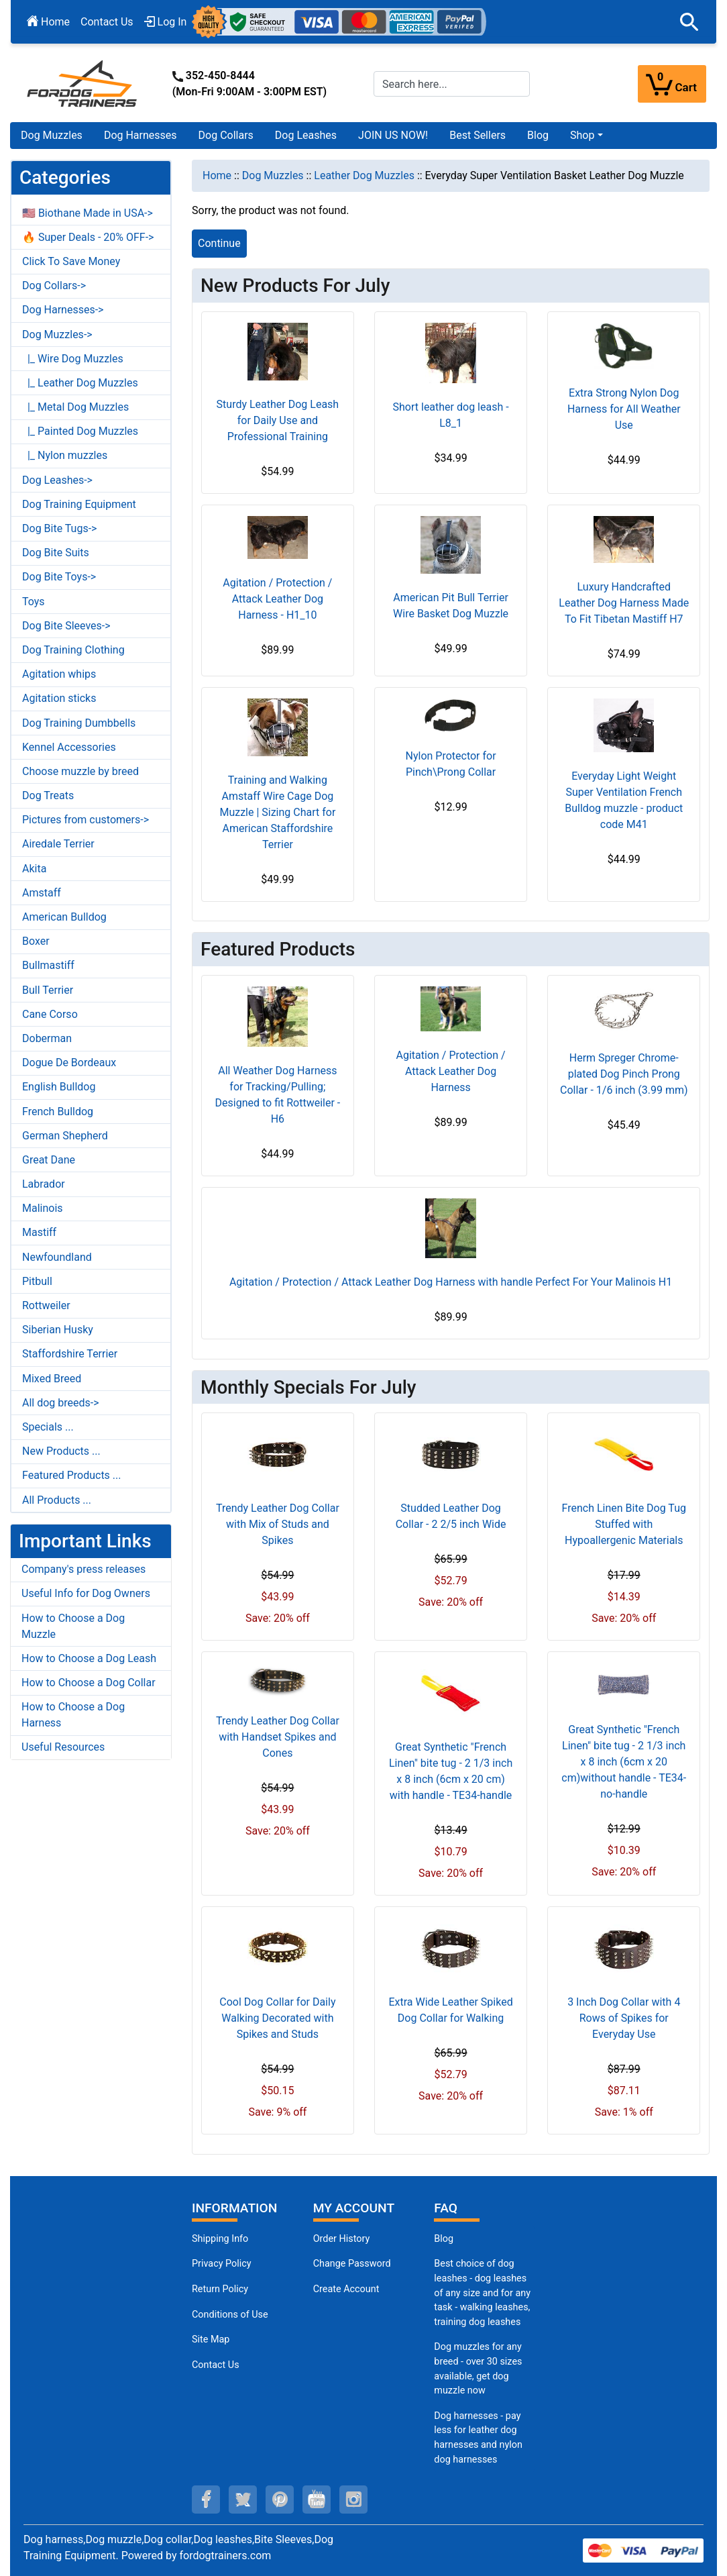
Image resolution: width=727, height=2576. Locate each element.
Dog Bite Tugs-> (59, 528)
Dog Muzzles (51, 135)
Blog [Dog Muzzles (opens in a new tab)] (443, 2239)
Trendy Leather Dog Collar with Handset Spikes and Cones (277, 1736)
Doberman (47, 1038)
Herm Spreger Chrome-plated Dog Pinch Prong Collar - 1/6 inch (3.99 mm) (624, 1073)
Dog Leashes (306, 135)
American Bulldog (64, 917)
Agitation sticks (59, 698)
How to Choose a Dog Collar (88, 1682)
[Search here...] (452, 84)
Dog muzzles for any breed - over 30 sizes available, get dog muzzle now (478, 2368)
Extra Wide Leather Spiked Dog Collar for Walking (450, 2010)
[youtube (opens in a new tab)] (316, 2499)
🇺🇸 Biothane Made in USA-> (87, 213)
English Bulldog (58, 1086)
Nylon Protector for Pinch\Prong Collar (451, 764)
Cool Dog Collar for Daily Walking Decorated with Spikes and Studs (277, 2018)
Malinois (42, 1208)
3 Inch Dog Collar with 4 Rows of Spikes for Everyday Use (623, 2018)
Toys (33, 601)
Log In (165, 21)
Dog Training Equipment (79, 504)
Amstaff (41, 892)
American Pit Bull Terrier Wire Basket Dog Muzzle (450, 605)
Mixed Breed (51, 1378)
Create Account (346, 2289)
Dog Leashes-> (57, 480)
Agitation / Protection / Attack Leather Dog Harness (451, 1071)
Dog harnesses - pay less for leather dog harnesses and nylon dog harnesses (478, 2437)
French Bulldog (57, 1111)
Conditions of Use (230, 2314)
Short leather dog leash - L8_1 (451, 415)
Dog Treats (48, 795)
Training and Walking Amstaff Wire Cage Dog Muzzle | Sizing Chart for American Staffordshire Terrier (277, 812)
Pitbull (37, 1281)
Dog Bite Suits (55, 552)
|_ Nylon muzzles (64, 455)
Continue (219, 243)
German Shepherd (65, 1135)
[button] (689, 22)
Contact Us (106, 21)
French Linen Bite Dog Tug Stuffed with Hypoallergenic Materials (624, 1524)
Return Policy (220, 2289)
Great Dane (48, 1159)
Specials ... (48, 1427)
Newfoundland (57, 1257)
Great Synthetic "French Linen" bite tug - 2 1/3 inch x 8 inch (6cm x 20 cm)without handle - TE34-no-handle (623, 1761)
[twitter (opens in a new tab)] (242, 2499)
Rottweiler (46, 1305)
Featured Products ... (71, 1475)
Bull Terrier (47, 990)
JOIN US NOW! (393, 135)
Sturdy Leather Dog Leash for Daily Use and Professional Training (278, 420)
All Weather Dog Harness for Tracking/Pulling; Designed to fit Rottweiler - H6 (278, 1094)
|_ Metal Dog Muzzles (75, 407)
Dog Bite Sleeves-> (66, 625)
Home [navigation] (217, 175)
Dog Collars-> (54, 285)
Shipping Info (220, 2239)
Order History (341, 2239)
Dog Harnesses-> (62, 309)
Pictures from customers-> (85, 819)
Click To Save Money (71, 261)
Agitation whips (59, 674)
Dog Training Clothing (73, 649)
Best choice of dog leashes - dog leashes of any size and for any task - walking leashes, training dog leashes (482, 2292)
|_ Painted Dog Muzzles (80, 431)
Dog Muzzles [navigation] (273, 175)
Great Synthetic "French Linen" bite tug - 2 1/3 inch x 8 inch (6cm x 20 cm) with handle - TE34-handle (450, 1771)
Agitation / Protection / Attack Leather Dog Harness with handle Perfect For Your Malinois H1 (450, 1282)
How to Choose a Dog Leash (88, 1658)
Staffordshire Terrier (69, 1353)
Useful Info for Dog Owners (85, 1593)
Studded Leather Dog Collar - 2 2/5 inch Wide (451, 1516)
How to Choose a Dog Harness (73, 1714)
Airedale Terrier (58, 843)
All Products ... (56, 1500)
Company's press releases (83, 1569)
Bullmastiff (48, 965)
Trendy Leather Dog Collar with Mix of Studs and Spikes (277, 1524)
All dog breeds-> (60, 1402)
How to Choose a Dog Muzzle (73, 1626)
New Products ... (61, 1451)
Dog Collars (226, 135)
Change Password (352, 2263)
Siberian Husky (57, 1329)
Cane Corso (50, 1014)
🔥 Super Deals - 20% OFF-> (88, 237)
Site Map (210, 2339)
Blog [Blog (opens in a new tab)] (538, 135)
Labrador (43, 1184)
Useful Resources (63, 1747)
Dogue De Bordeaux (69, 1062)
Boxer (36, 941)
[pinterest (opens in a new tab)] (279, 2499)
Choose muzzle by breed (80, 771)
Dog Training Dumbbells (78, 723)
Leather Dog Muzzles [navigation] (364, 175)
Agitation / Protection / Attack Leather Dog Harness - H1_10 (277, 598)
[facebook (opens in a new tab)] (205, 2499)
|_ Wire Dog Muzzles (72, 358)
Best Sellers (477, 135)
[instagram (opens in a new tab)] (353, 2499)
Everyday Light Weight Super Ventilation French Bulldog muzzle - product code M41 (624, 800)
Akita (34, 868)
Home (48, 21)
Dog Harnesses (140, 135)
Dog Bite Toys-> (59, 576)
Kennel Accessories (69, 747)
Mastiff (39, 1232)
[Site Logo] (83, 82)
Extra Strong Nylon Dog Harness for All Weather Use (624, 409)
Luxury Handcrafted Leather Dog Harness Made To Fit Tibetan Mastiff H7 (624, 602)
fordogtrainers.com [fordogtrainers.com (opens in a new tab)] (226, 2555)
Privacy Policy (221, 2263)
